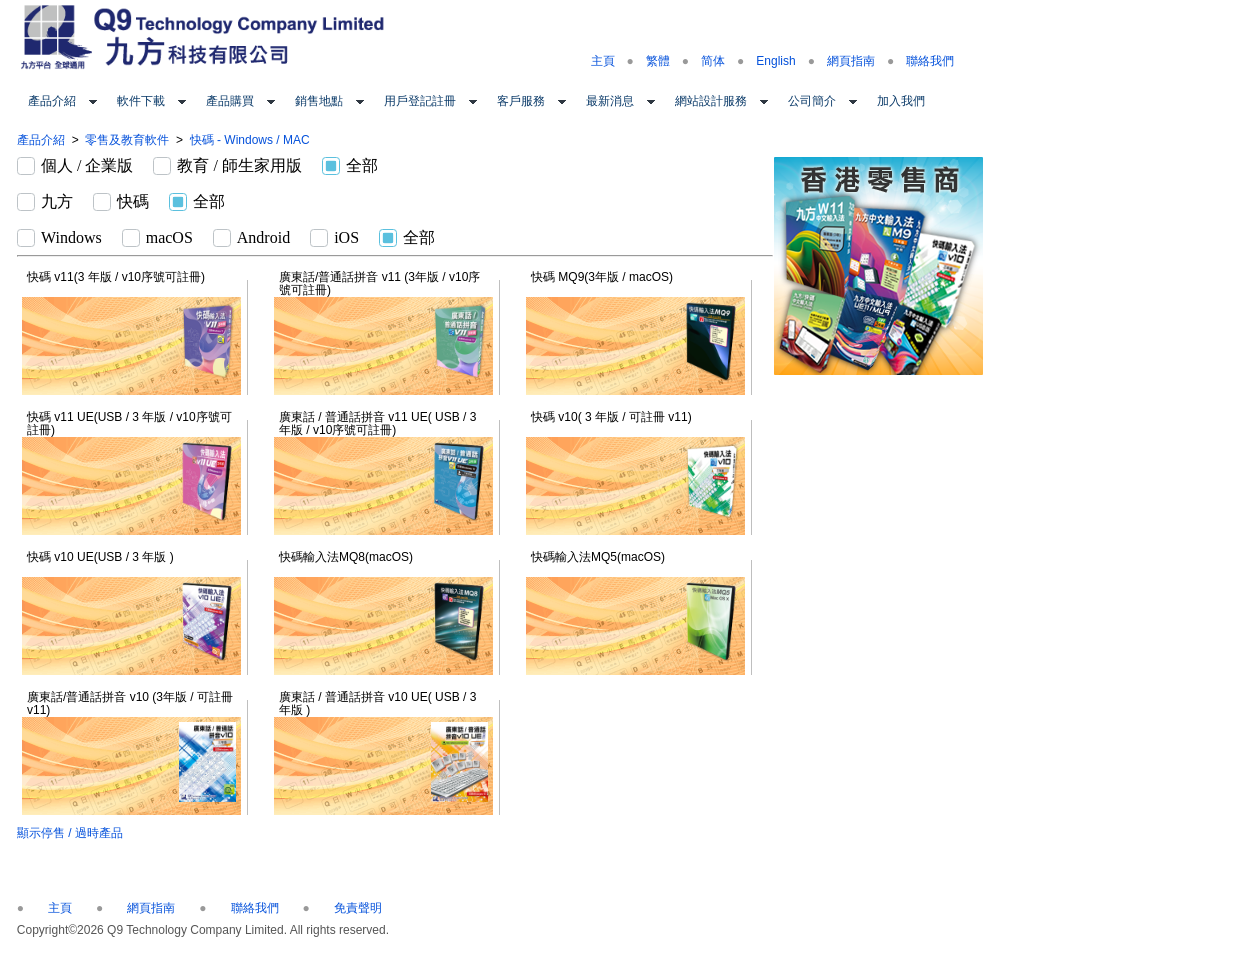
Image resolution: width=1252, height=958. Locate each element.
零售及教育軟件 (127, 140)
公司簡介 (812, 101)
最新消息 (610, 101)
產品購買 (230, 101)
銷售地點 (319, 101)
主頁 (603, 61)
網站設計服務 (711, 101)
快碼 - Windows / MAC (250, 140)
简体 (713, 61)
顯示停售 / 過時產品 (70, 833)
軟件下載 (141, 101)
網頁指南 (851, 61)
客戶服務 (521, 101)
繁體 (658, 61)
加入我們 (901, 101)
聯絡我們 (930, 61)
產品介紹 (52, 101)
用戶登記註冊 (420, 101)
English (775, 61)
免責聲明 (358, 908)
